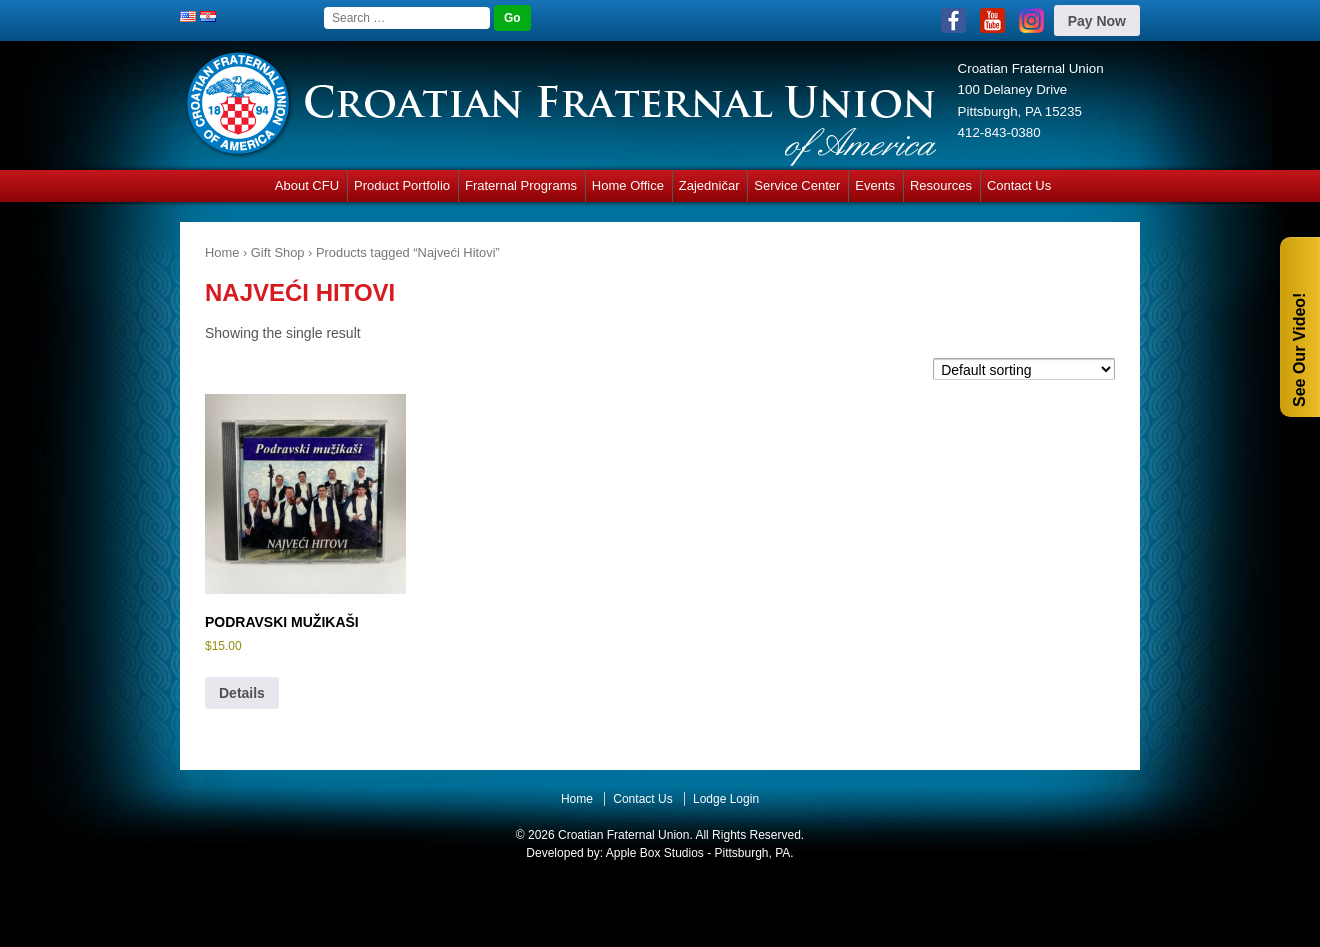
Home (222, 252)
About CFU (307, 185)
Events (875, 185)
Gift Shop (278, 252)
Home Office (628, 185)
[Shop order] (1024, 368)
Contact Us (1019, 185)
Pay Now (1097, 21)
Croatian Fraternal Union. (624, 835)
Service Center (797, 185)
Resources (941, 185)
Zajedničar (709, 185)
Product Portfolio (402, 185)
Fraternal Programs (521, 185)
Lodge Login (726, 799)
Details (242, 693)
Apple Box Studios (655, 853)
